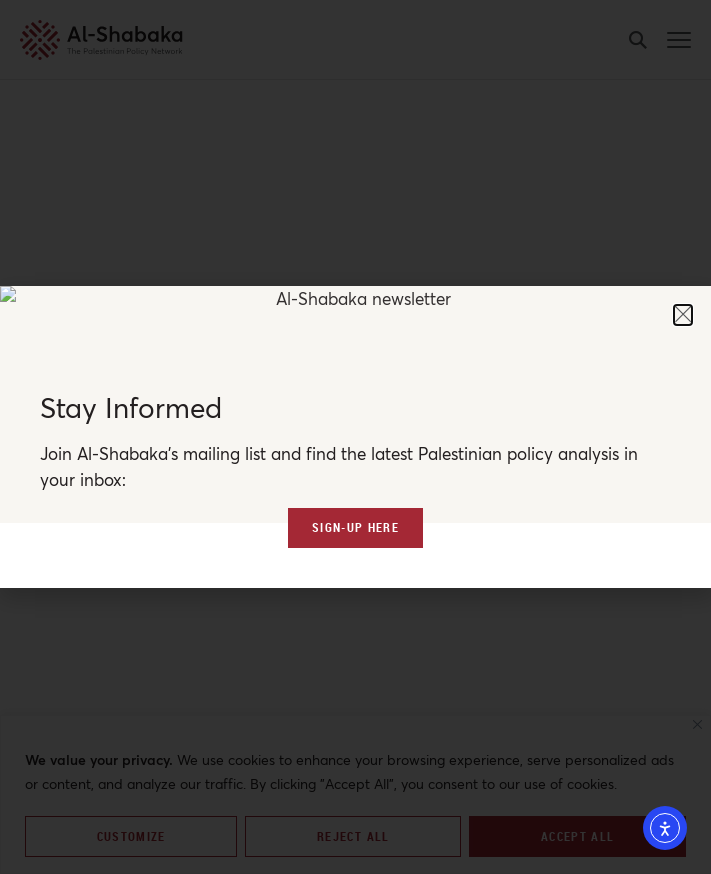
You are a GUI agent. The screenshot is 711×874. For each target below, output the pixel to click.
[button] (683, 315)
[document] (355, 437)
